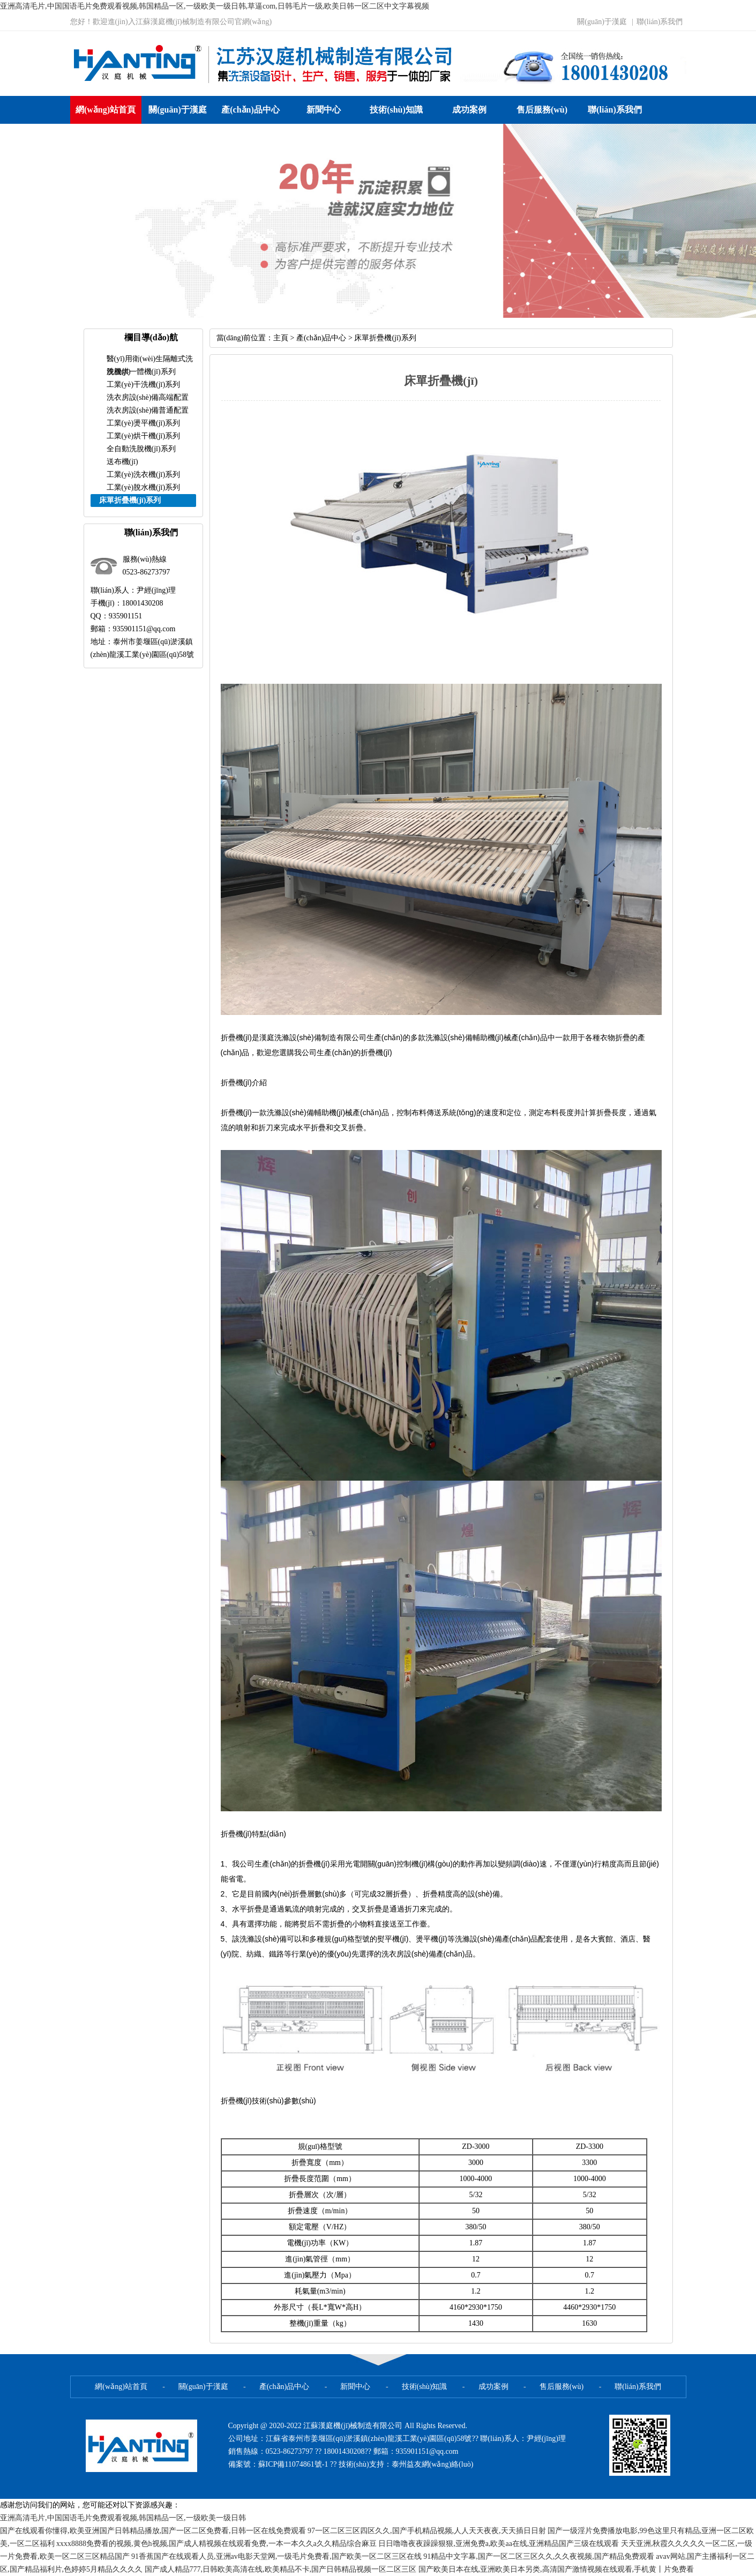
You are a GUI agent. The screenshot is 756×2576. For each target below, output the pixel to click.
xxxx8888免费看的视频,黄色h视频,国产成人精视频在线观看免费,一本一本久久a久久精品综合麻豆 (216, 2544)
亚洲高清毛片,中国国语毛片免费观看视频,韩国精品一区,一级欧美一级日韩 (123, 2518)
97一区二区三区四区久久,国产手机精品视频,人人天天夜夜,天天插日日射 (427, 2531)
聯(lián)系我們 (660, 22)
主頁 (280, 338)
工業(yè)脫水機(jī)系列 (144, 487)
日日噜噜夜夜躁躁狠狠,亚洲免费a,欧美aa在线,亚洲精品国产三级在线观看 (498, 2544)
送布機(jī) (122, 462)
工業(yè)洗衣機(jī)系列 (144, 475)
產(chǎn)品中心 (250, 109)
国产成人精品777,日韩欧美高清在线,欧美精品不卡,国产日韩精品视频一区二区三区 (281, 2569)
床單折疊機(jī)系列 (385, 338)
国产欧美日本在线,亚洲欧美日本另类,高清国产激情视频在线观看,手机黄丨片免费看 (556, 2569)
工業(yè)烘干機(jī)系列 (144, 436)
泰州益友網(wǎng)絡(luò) (433, 2464)
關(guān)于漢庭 (602, 22)
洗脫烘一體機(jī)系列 (141, 372)
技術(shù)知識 (396, 109)
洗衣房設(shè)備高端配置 (148, 397)
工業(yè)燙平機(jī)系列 (144, 423)
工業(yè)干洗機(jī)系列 (144, 384)
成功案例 (469, 109)
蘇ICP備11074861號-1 (294, 2464)
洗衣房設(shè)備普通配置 (148, 410)
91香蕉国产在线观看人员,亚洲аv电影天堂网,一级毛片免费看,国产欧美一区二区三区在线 (276, 2556)
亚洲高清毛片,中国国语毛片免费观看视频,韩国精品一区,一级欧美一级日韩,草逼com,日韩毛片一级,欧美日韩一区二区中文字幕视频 (214, 6)
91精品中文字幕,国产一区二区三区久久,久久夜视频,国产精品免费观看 (538, 2556)
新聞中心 (323, 109)
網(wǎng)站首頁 (106, 109)
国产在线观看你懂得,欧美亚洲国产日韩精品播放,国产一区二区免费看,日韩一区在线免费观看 (153, 2531)
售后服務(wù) (542, 109)
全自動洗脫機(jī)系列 (141, 449)
